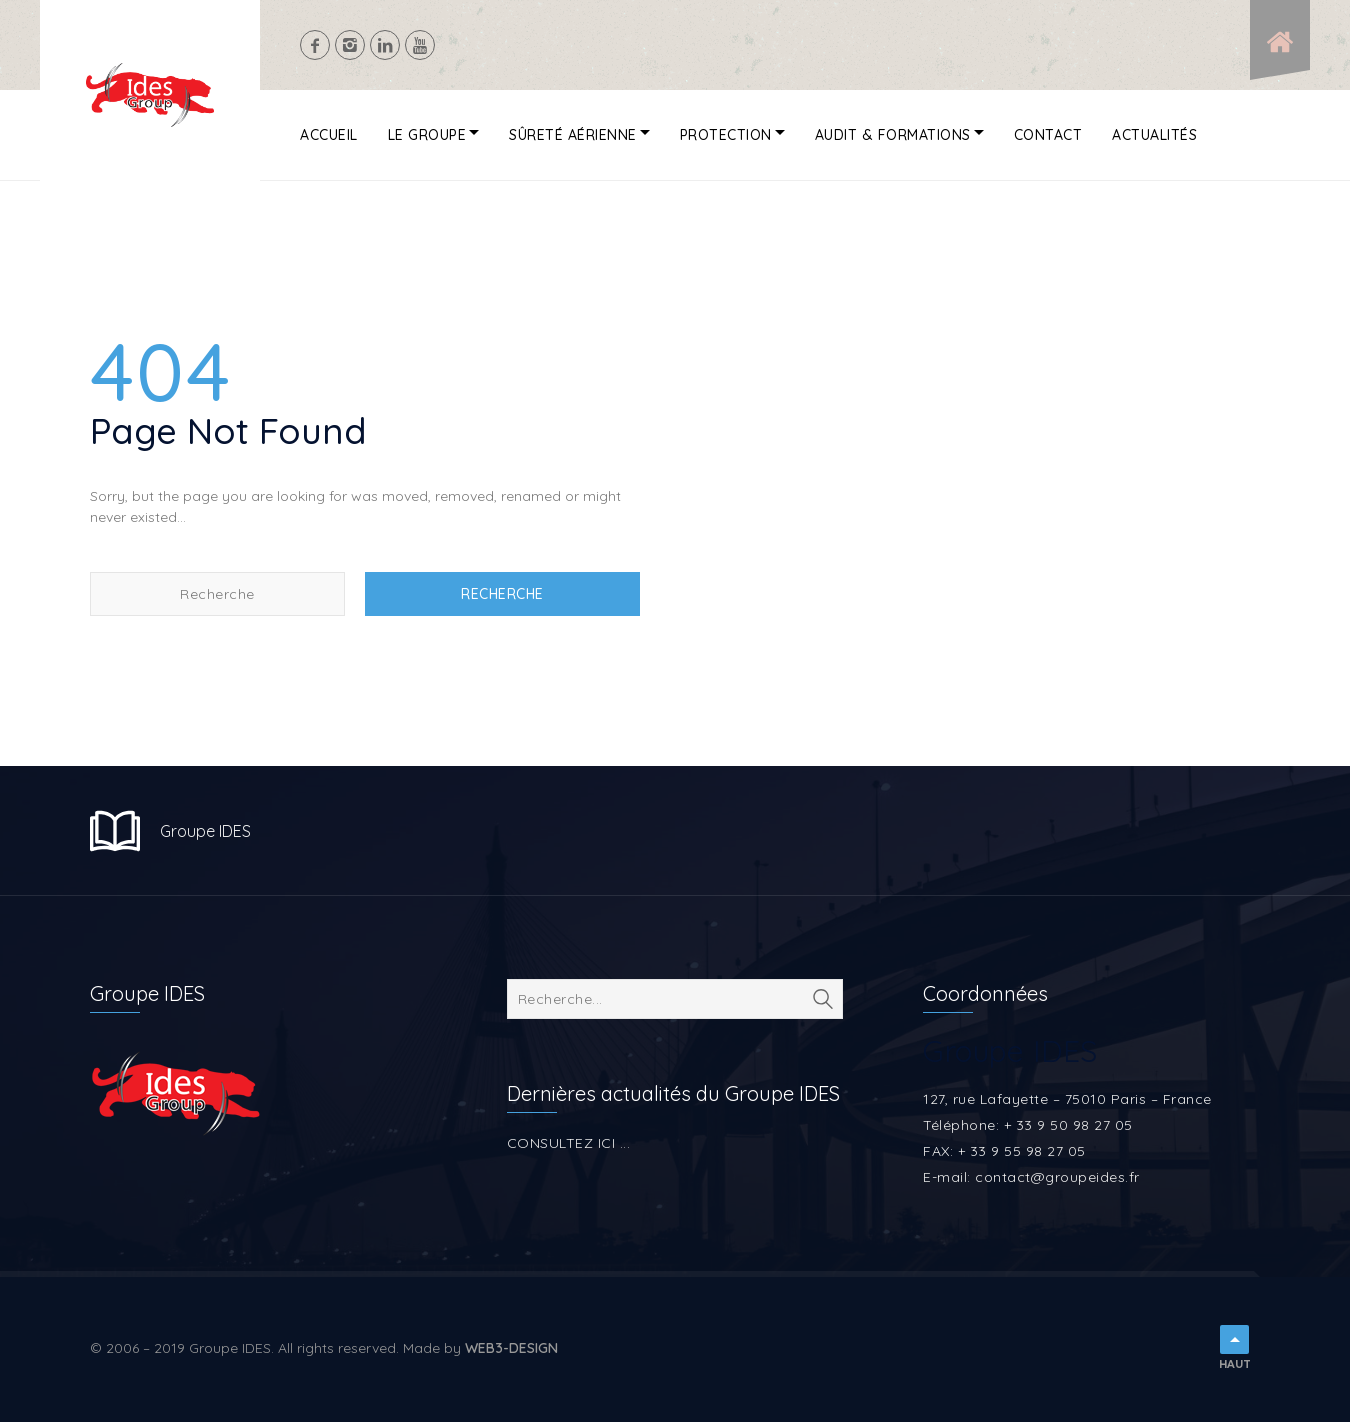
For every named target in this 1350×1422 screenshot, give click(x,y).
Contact (1048, 135)
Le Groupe (427, 135)
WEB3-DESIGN (511, 1348)
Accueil (329, 135)
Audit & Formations (893, 135)
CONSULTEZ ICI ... (569, 1143)
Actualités (1154, 135)
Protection (726, 135)
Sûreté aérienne (573, 135)
